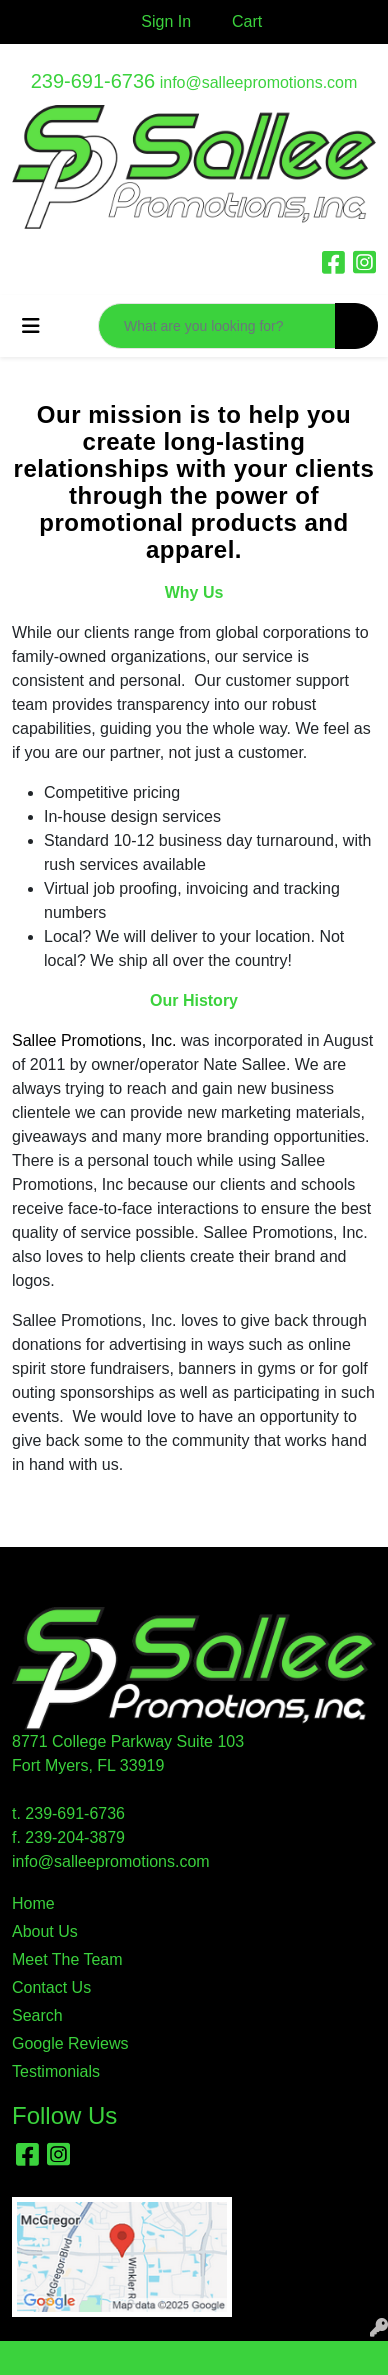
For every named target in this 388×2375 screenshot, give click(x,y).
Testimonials (56, 2071)
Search (37, 2015)
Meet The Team (67, 1959)
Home (33, 1903)
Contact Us (51, 1987)
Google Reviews (70, 2043)
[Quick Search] (217, 326)
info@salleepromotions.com (259, 82)
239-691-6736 (93, 81)
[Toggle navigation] (31, 326)
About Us (45, 1931)
